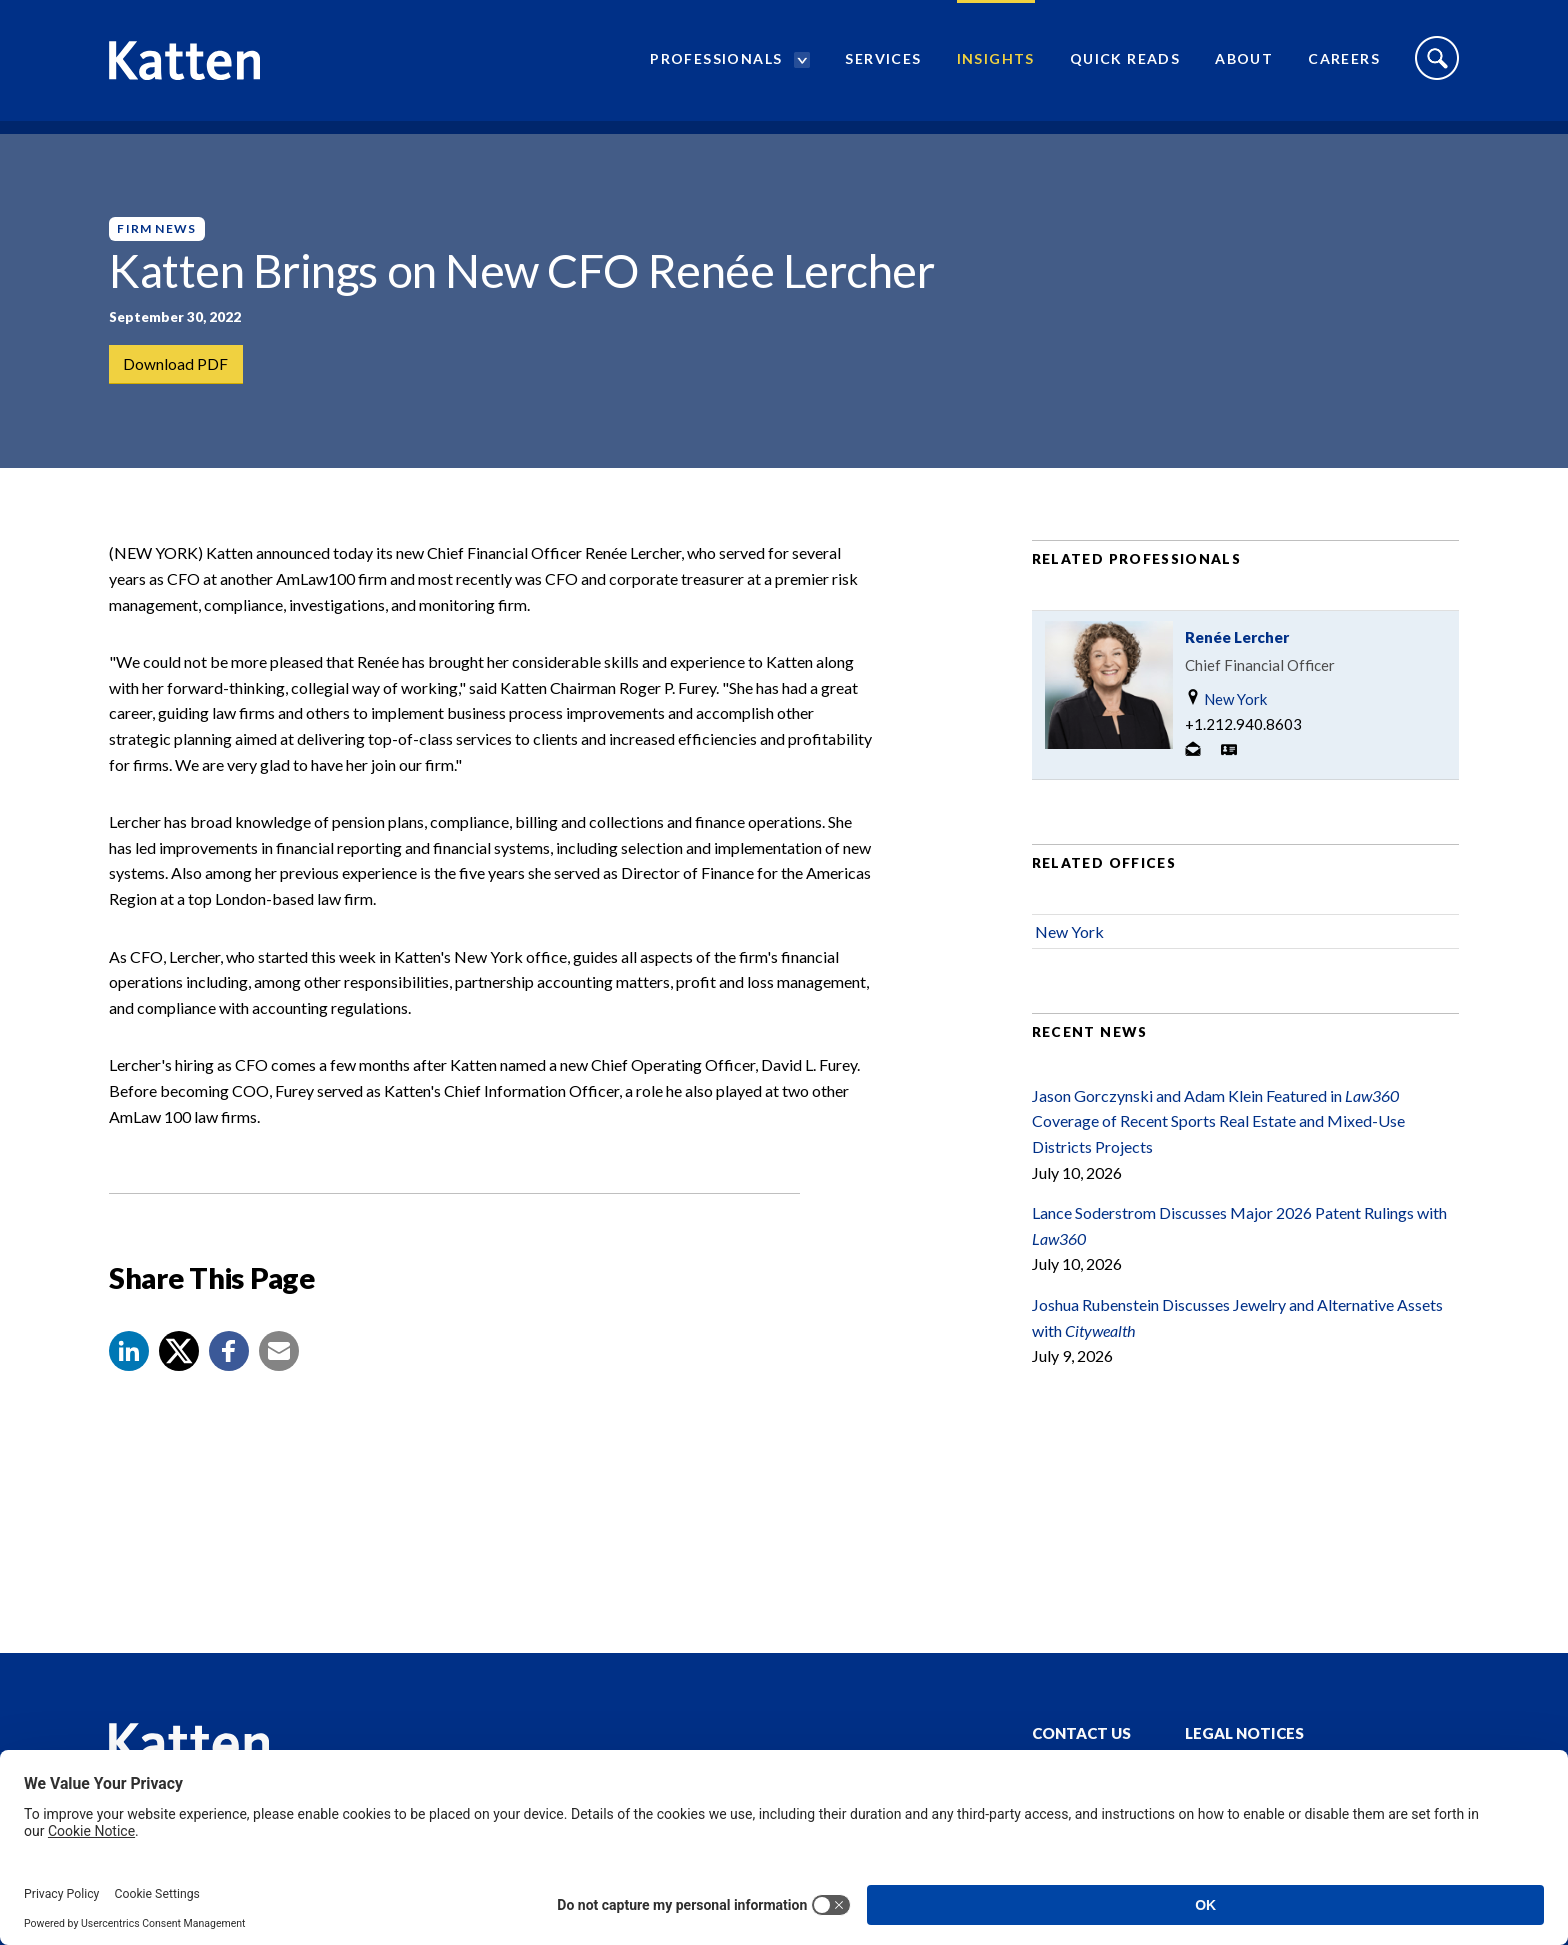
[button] (129, 1376)
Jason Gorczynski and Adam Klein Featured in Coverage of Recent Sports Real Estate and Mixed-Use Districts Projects (1218, 1146)
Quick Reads (1125, 65)
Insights (996, 65)
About (1244, 65)
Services (883, 65)
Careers (1344, 65)
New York (1226, 724)
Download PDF (176, 364)
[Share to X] (179, 1376)
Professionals (716, 65)
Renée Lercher (1237, 663)
